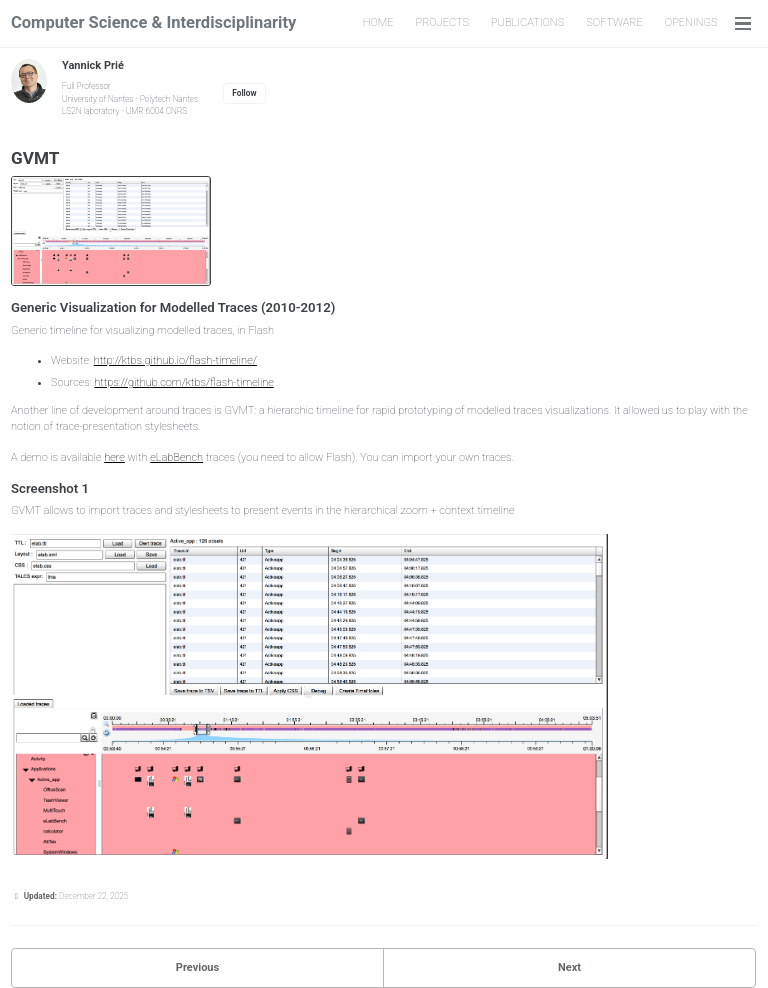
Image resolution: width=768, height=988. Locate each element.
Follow (244, 93)
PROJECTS (442, 22)
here (114, 457)
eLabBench (176, 457)
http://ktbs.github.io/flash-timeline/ (175, 360)
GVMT (35, 158)
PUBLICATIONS (527, 22)
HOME (378, 22)
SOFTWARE (614, 22)
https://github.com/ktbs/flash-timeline (183, 382)
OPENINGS (691, 22)
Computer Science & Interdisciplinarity (153, 22)
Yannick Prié (93, 65)
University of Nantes (98, 99)
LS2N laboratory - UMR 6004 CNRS (124, 111)
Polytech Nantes (169, 99)
